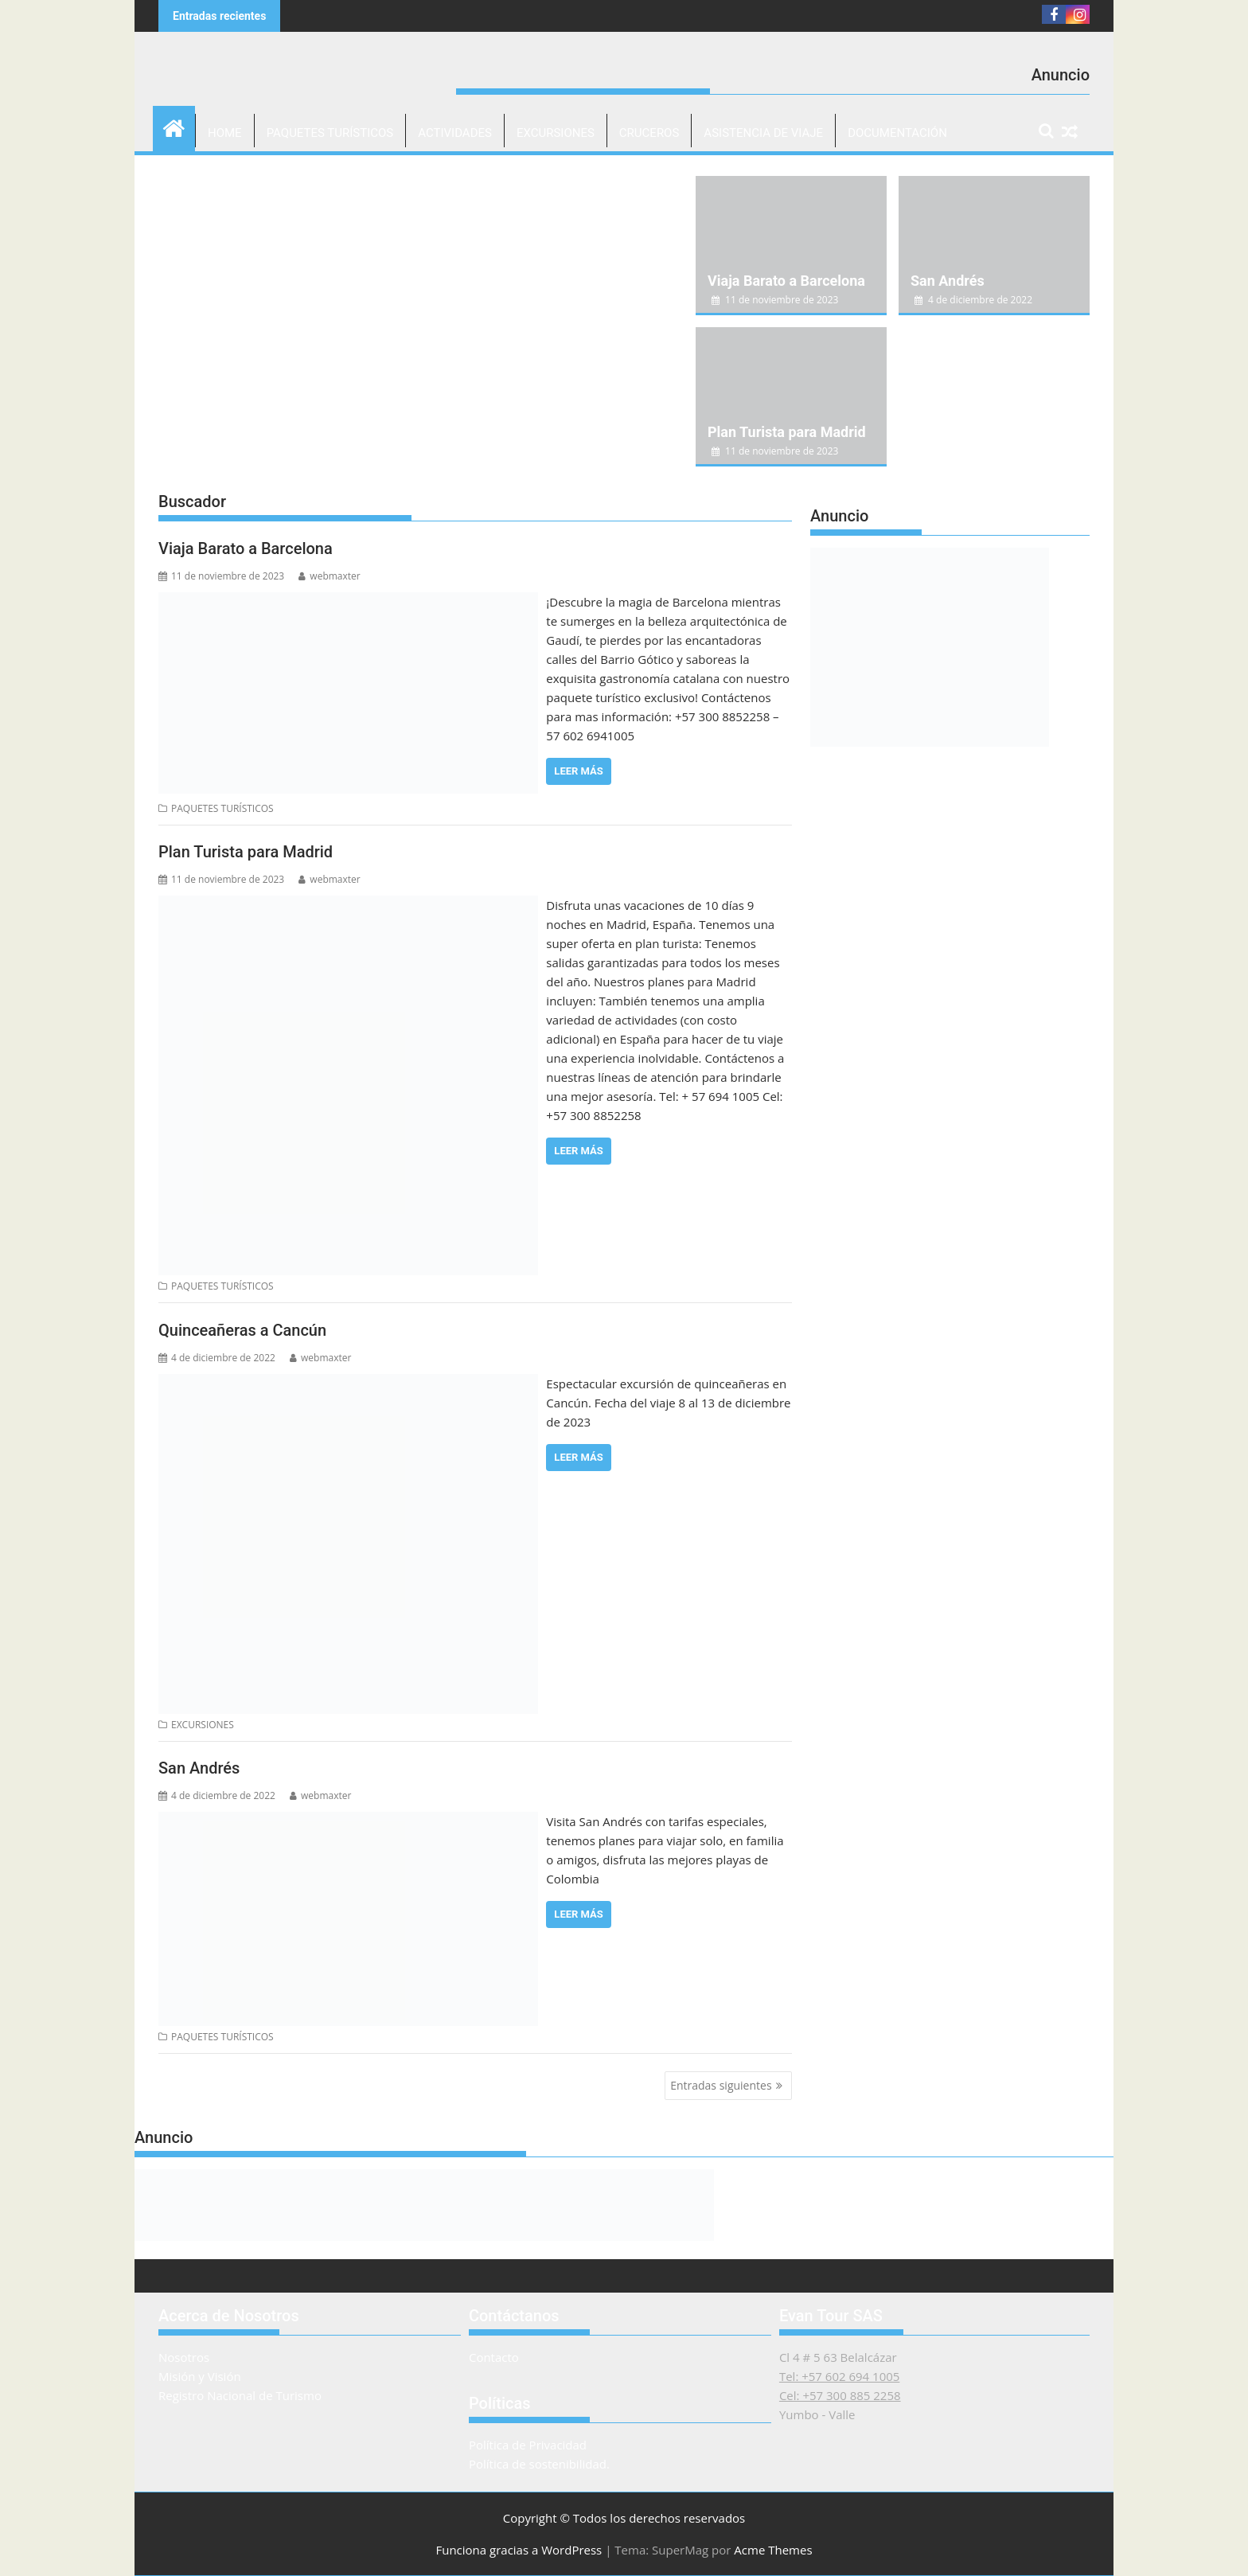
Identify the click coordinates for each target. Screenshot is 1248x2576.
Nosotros (183, 2357)
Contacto (494, 2357)
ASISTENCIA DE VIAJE (763, 133)
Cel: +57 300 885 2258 (840, 2395)
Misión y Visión (199, 2376)
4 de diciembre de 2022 (973, 299)
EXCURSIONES (556, 133)
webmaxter (329, 576)
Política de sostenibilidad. (539, 2464)
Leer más (578, 771)
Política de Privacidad (528, 2445)
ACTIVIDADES (455, 133)
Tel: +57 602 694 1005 (839, 2376)
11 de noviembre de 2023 (775, 299)
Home (225, 133)
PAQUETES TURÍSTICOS (330, 133)
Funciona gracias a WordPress (518, 2550)
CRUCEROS (649, 133)
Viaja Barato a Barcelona (786, 280)
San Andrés (948, 280)
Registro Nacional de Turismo (240, 2395)
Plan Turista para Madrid (787, 431)
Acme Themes (773, 2550)
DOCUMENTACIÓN (897, 133)
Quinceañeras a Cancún (242, 1330)
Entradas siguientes (720, 2085)
